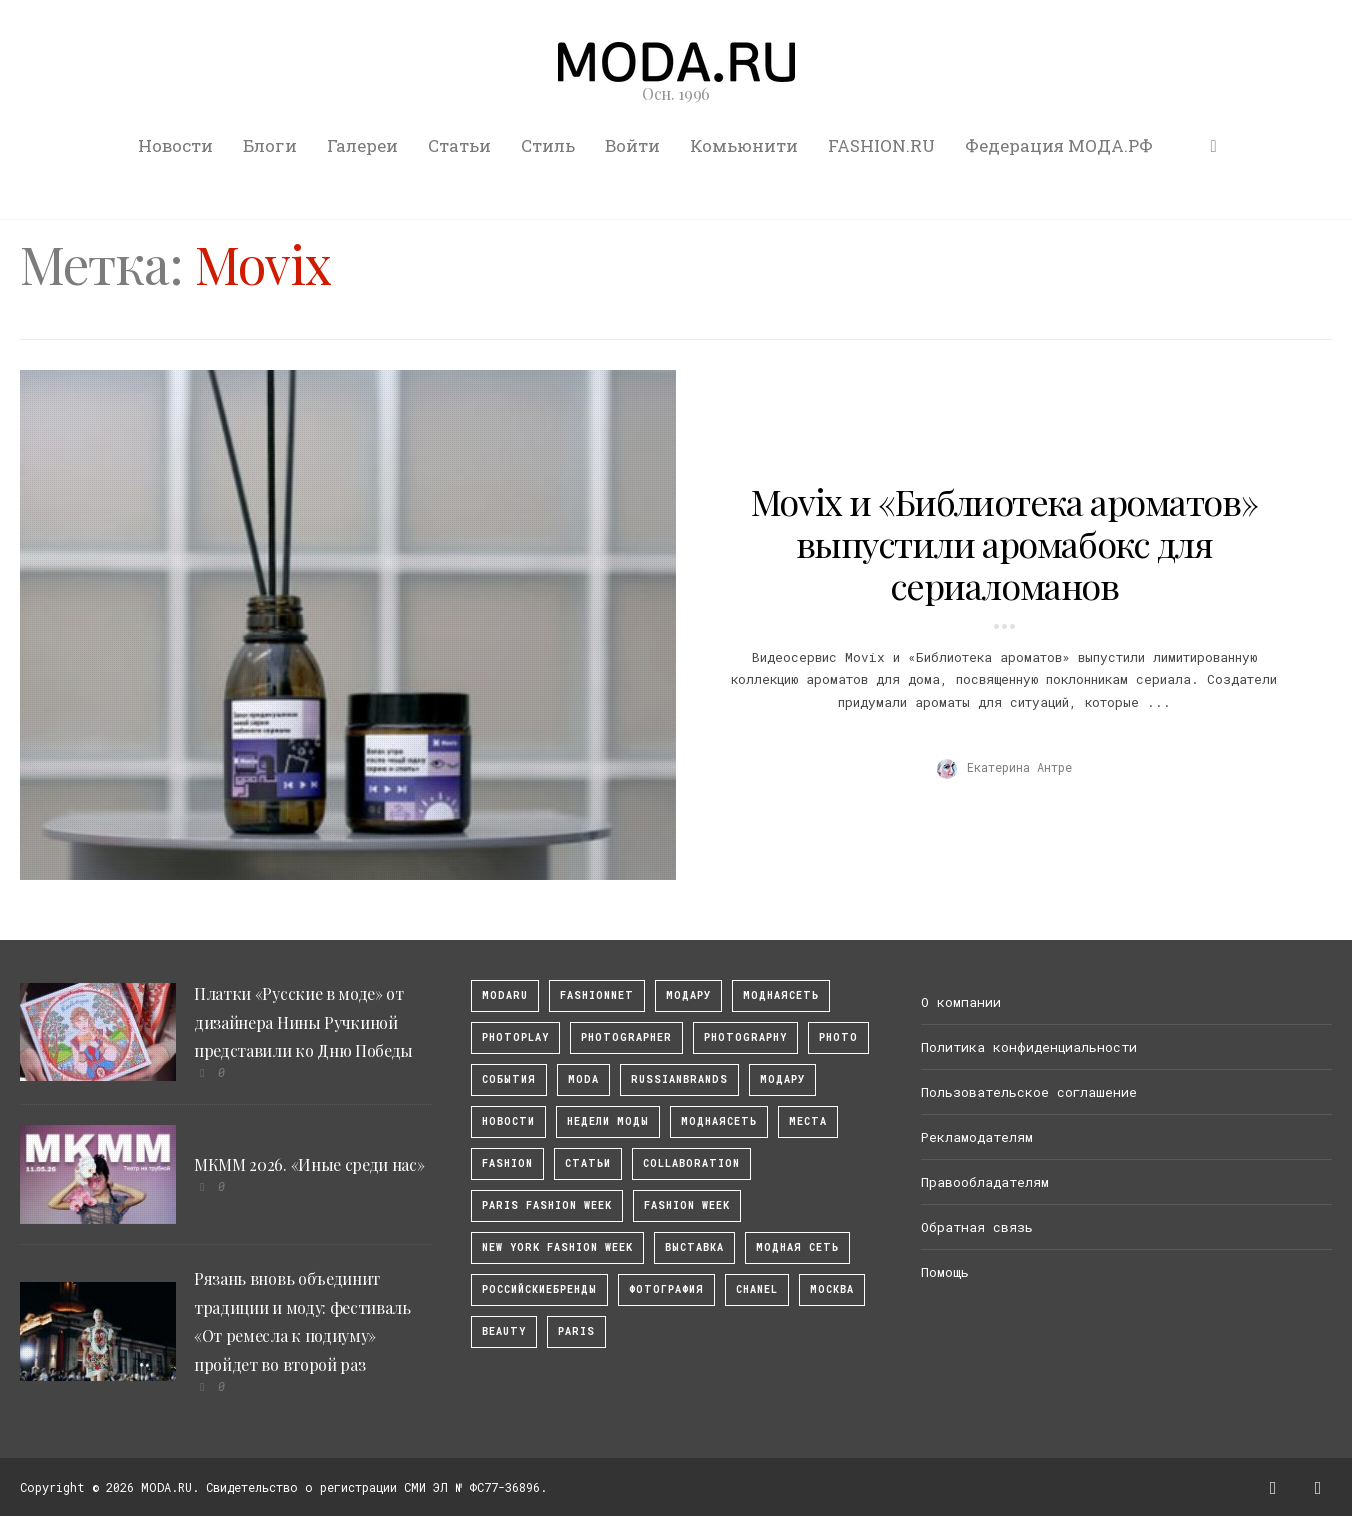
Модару (782, 1079)
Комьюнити (744, 145)
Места (808, 1121)
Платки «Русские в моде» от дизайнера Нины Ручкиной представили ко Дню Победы (303, 1022)
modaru (505, 995)
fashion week (687, 1205)
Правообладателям (985, 1182)
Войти (632, 145)
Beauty (504, 1331)
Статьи (459, 145)
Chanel (757, 1289)
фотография (666, 1289)
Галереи (362, 145)
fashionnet (597, 995)
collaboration (691, 1163)
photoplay (515, 1037)
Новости (175, 145)
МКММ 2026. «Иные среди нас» (309, 1164)
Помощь (945, 1272)
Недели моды (608, 1121)
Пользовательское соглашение (1029, 1092)
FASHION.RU (881, 145)
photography (745, 1037)
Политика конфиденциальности (1029, 1047)
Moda (583, 1079)
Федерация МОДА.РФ (1059, 145)
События (509, 1079)
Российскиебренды (539, 1289)
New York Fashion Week (557, 1247)
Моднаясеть (719, 1121)
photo (838, 1037)
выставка (694, 1247)
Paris (576, 1331)
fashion (507, 1163)
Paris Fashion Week (547, 1205)
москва (832, 1289)
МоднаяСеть (781, 995)
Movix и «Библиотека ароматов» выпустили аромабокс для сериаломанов (1004, 543)
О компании (961, 1002)
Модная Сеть (797, 1247)
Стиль (548, 145)
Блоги (270, 145)
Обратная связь (977, 1227)
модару (688, 995)
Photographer (626, 1037)
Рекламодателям (977, 1137)
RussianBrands (679, 1079)
